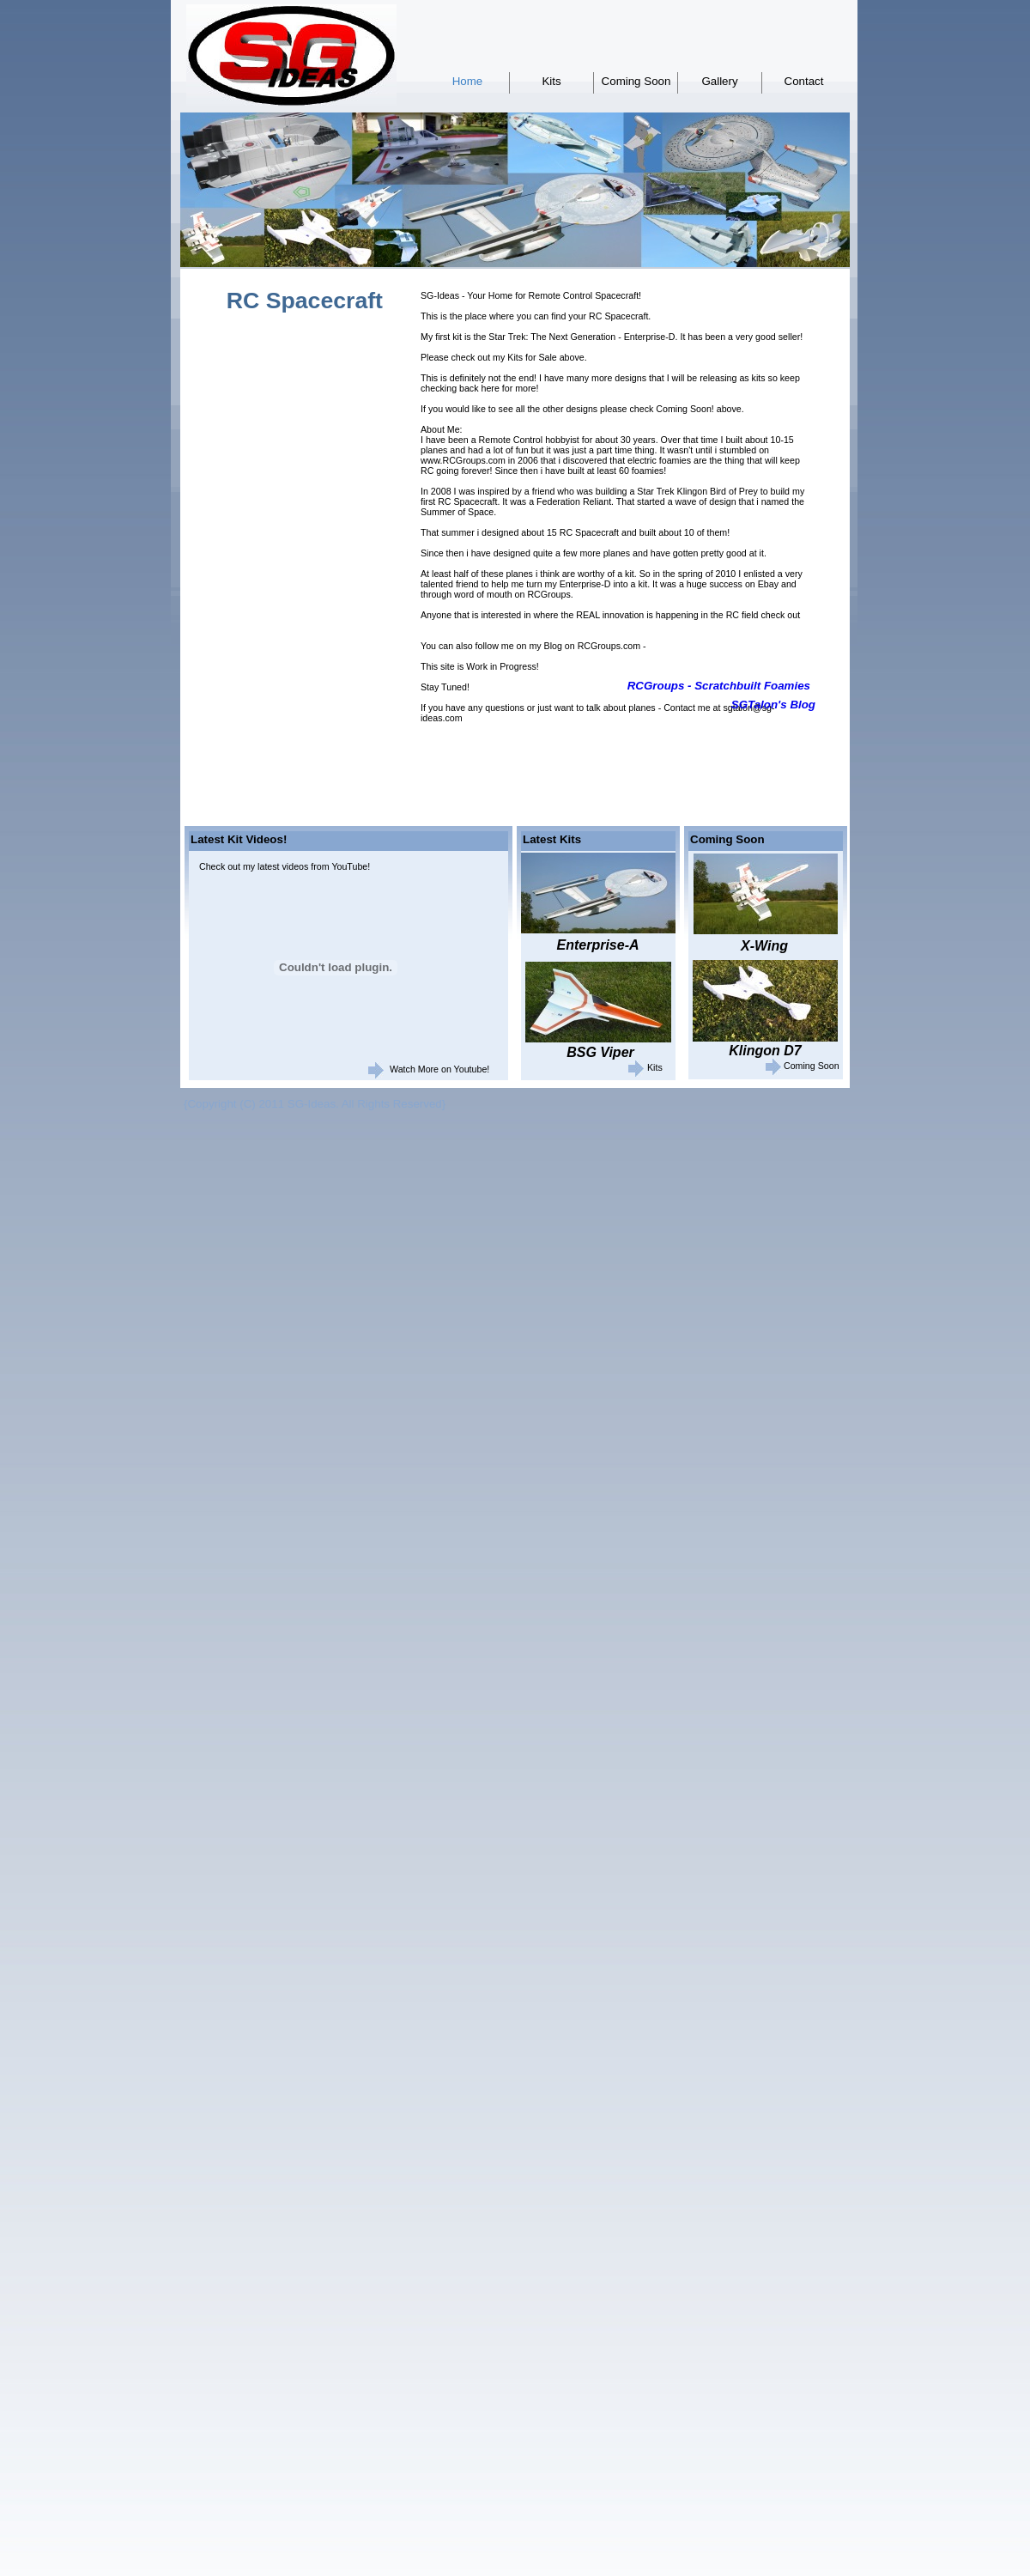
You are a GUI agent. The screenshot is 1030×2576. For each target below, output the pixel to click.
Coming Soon (636, 81)
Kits (551, 81)
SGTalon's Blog (773, 704)
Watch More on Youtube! (439, 1069)
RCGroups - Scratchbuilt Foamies (718, 685)
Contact (804, 81)
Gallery (719, 81)
